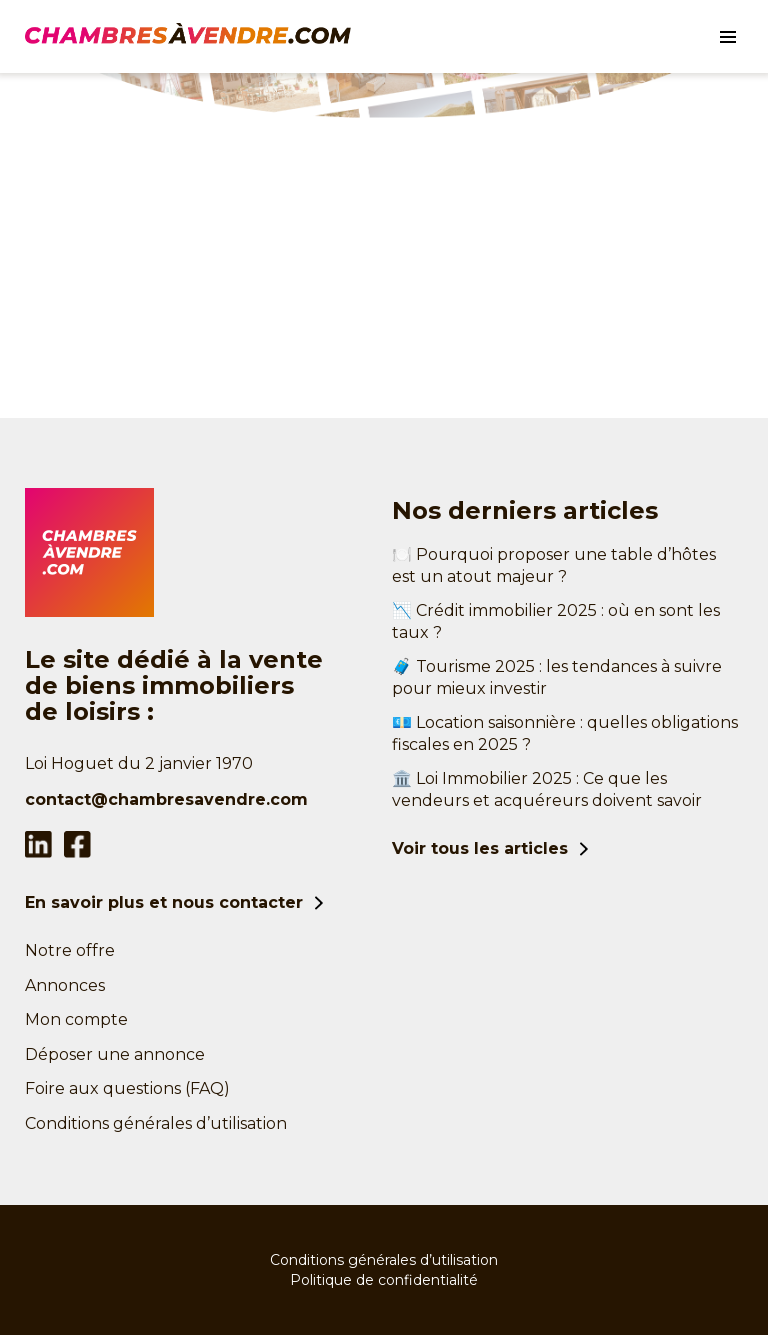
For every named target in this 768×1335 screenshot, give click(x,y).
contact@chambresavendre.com (166, 799)
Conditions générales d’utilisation (156, 1123)
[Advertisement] (384, 268)
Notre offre (70, 950)
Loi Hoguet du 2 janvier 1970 (139, 763)
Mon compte (76, 1019)
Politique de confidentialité (384, 1280)
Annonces (65, 985)
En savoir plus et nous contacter (164, 902)
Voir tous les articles (480, 848)
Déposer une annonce (115, 1054)
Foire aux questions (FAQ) (127, 1088)
